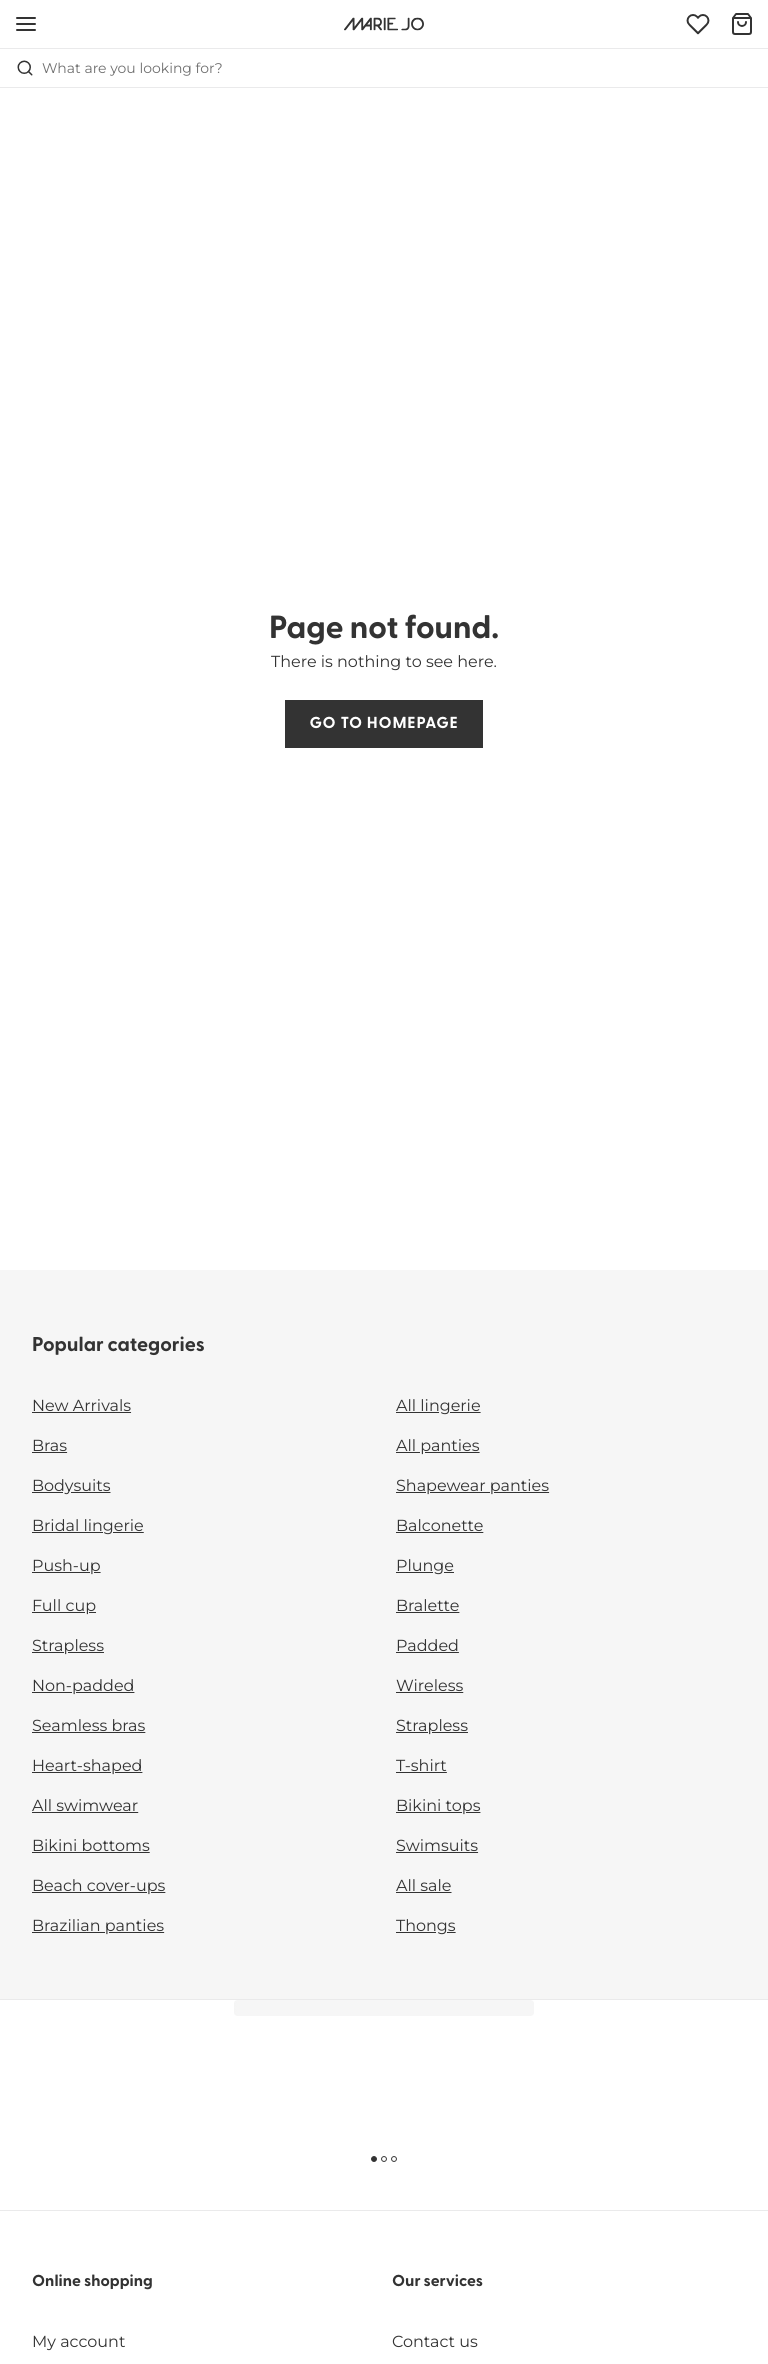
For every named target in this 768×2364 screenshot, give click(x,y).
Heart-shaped (87, 1766)
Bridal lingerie (88, 1526)
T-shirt (421, 1766)
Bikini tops (438, 1806)
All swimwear (85, 1806)
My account (78, 2342)
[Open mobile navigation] (26, 24)
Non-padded (83, 1686)
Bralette (427, 1606)
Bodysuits (71, 1486)
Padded (427, 1646)
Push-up (66, 1566)
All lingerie (438, 1406)
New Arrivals (81, 1406)
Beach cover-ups (98, 1886)
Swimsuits (437, 1846)
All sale (424, 1886)
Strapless (68, 1646)
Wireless (429, 1686)
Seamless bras (88, 1726)
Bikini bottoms (91, 1846)
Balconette (439, 1526)
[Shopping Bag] (742, 24)
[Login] (698, 24)
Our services (437, 2282)
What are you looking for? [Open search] (119, 68)
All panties (438, 1446)
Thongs (426, 1926)
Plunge (425, 1566)
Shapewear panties (472, 1486)
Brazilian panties (98, 1926)
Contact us (435, 2342)
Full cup (64, 1606)
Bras (49, 1446)
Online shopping (92, 2282)
